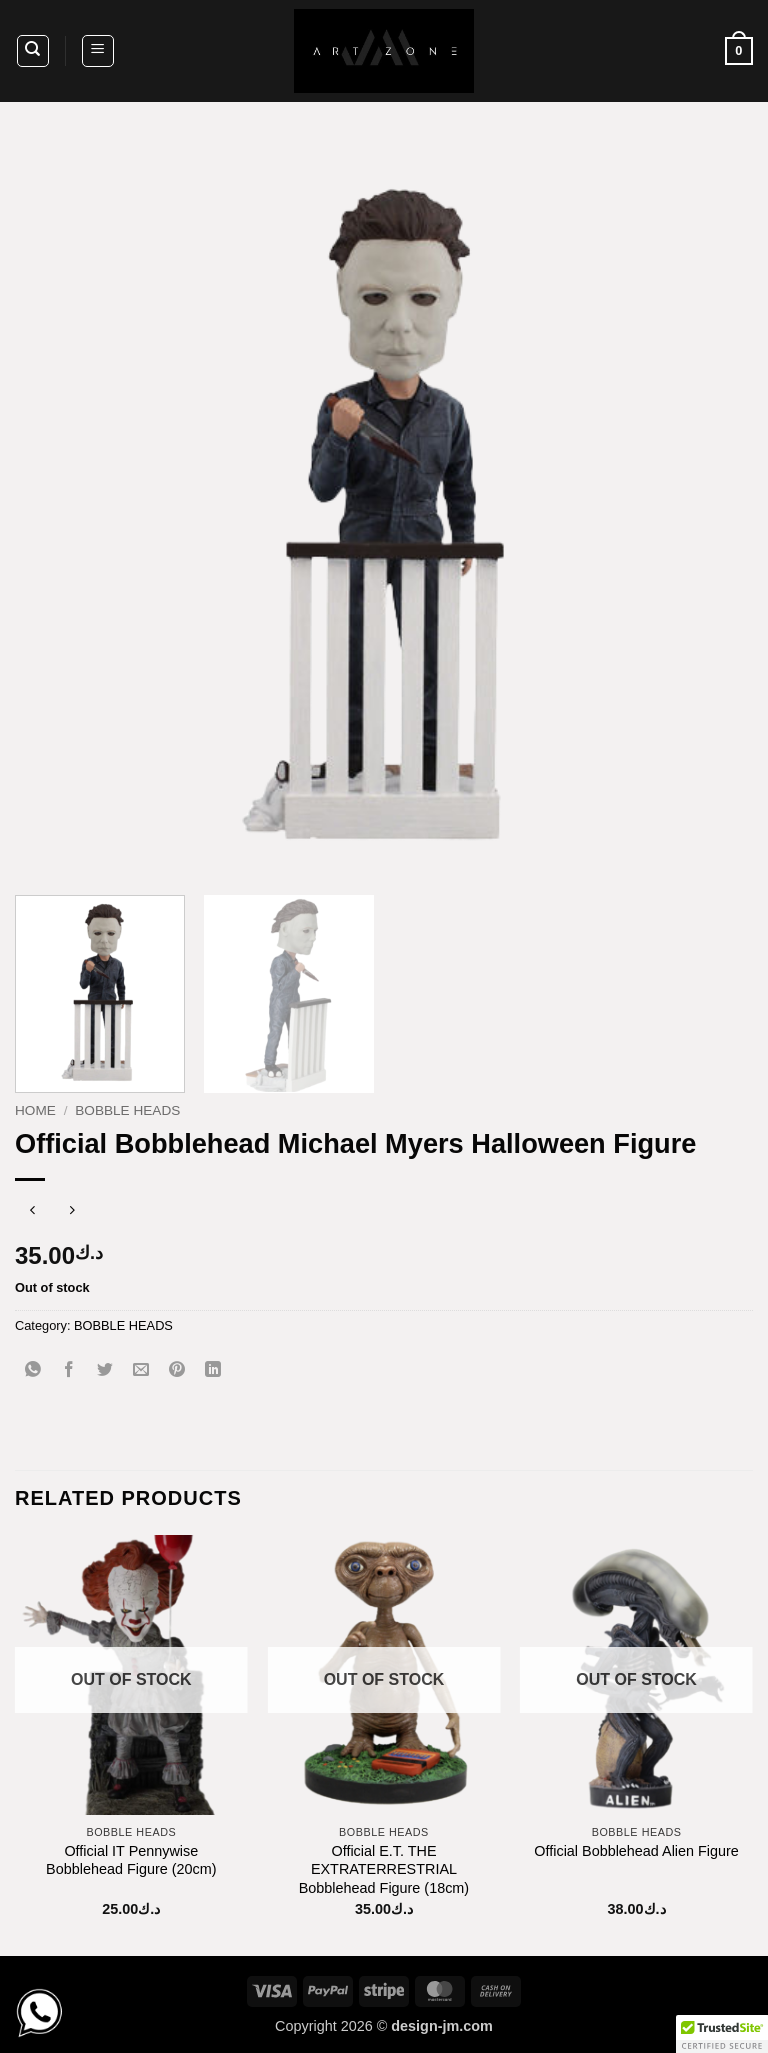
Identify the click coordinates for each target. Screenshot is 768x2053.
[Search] (33, 51)
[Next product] (32, 1212)
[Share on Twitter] (105, 1370)
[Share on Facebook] (69, 1370)
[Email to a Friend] (141, 1370)
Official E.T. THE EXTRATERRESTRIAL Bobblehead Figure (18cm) (384, 1869)
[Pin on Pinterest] (177, 1370)
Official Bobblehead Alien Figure (636, 1851)
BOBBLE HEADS (127, 1110)
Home (35, 1110)
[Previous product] (72, 1212)
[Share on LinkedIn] (213, 1370)
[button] (98, 51)
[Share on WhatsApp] (33, 1370)
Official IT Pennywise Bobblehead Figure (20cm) (131, 1860)
